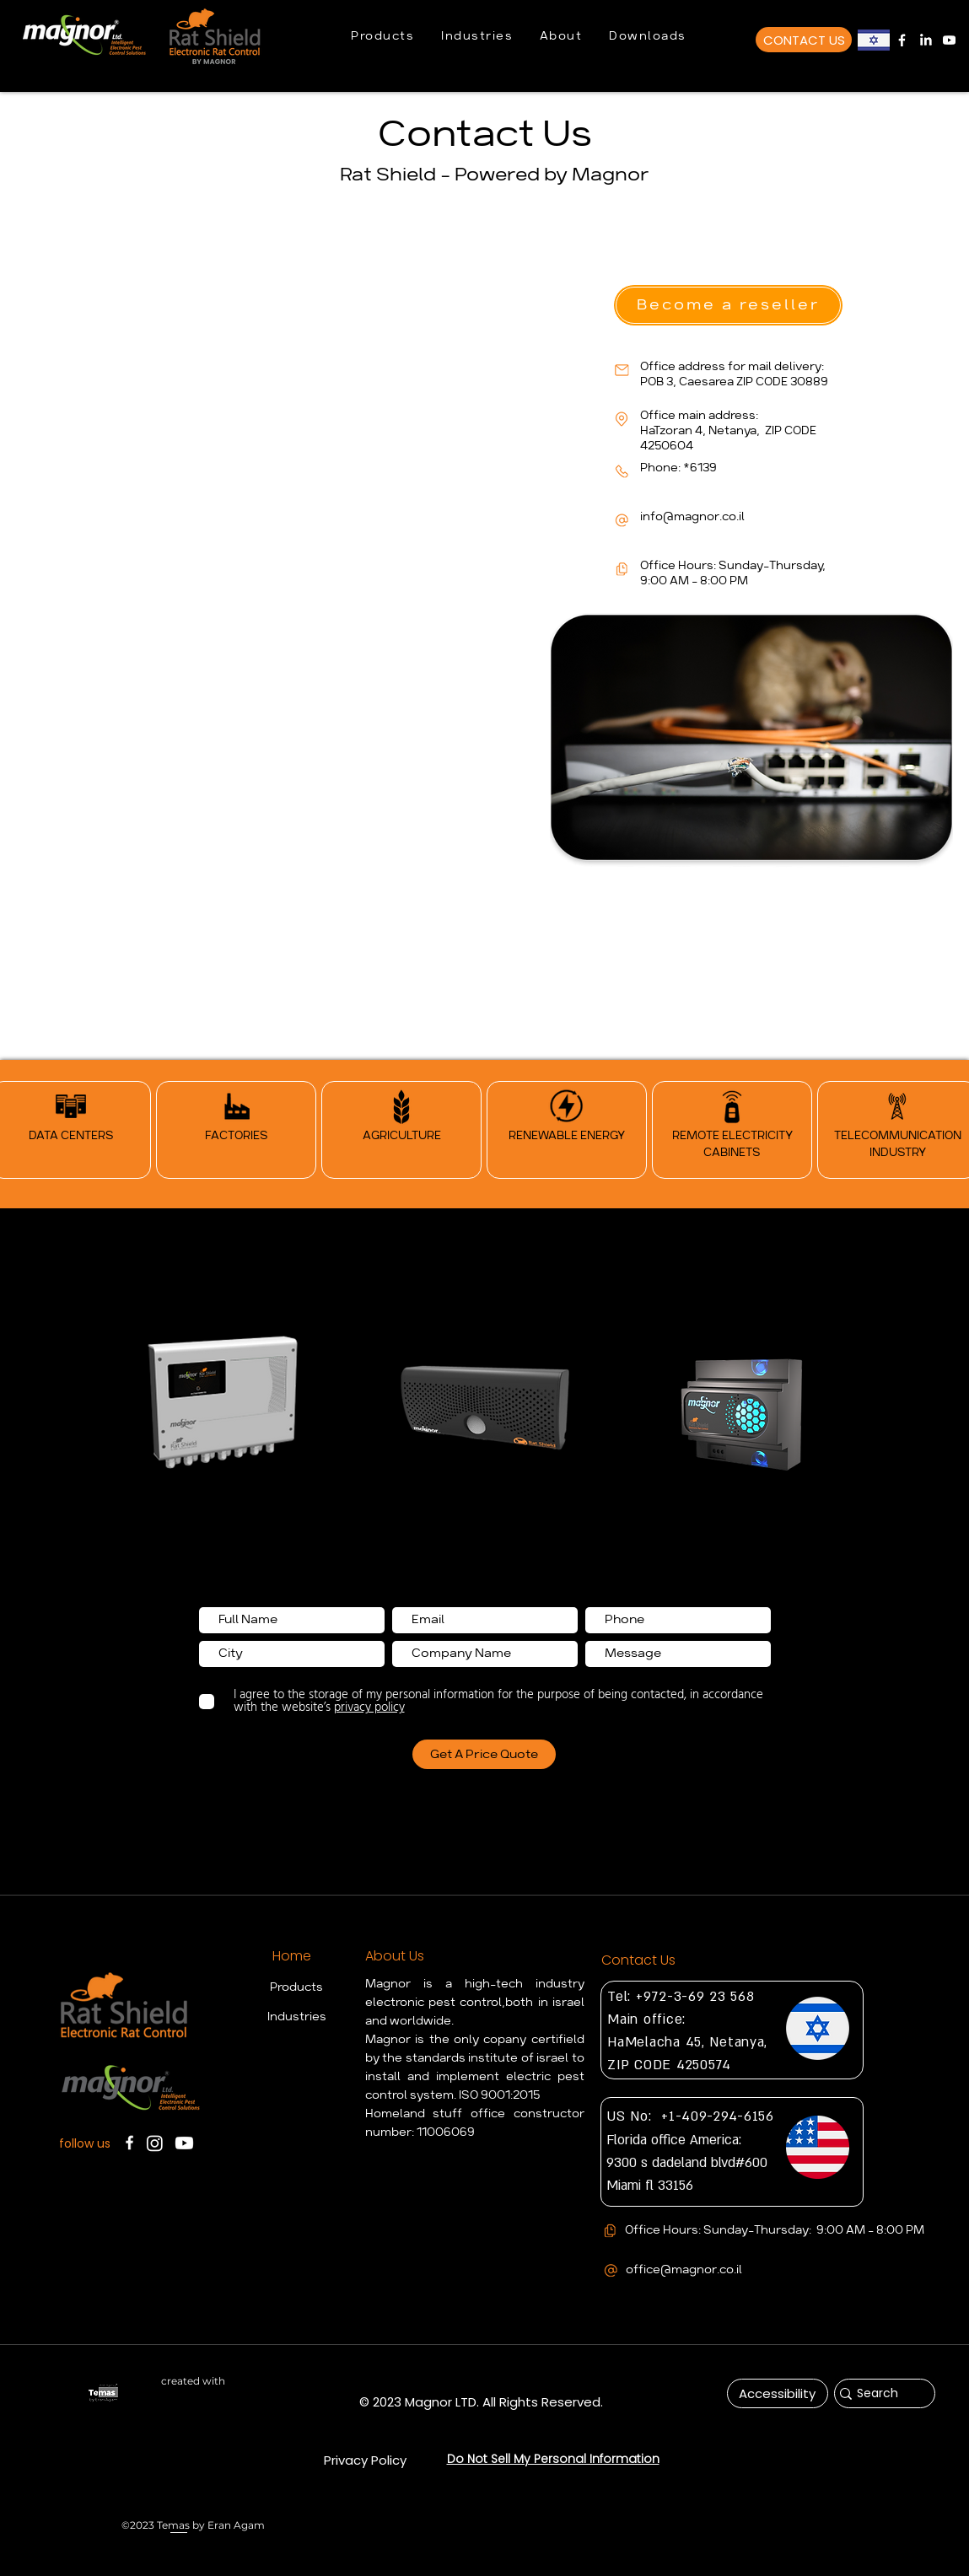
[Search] (878, 2394)
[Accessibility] (777, 2393)
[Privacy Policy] (365, 2460)
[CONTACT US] (804, 39)
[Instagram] (154, 2143)
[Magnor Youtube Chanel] (949, 40)
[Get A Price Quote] (484, 1754)
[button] (382, 36)
